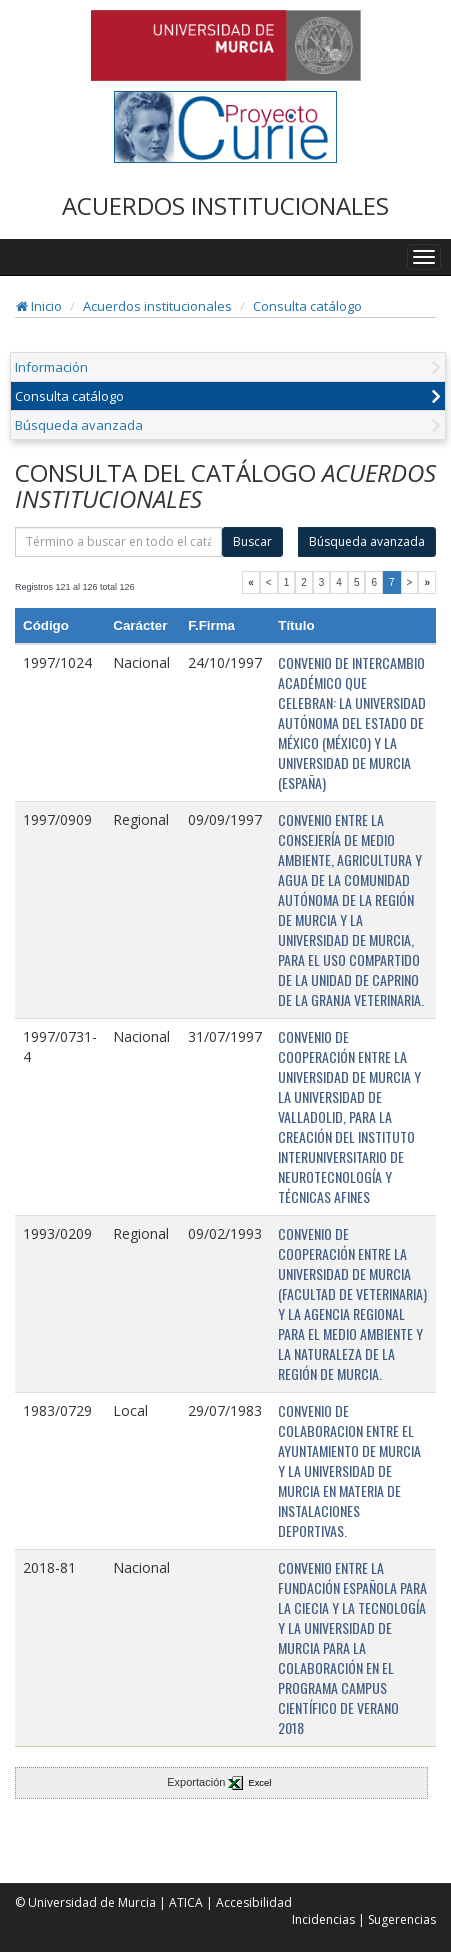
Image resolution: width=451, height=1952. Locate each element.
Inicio (39, 306)
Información (51, 367)
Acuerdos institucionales (157, 306)
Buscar (252, 541)
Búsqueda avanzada (79, 425)
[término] (118, 542)
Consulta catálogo (307, 306)
